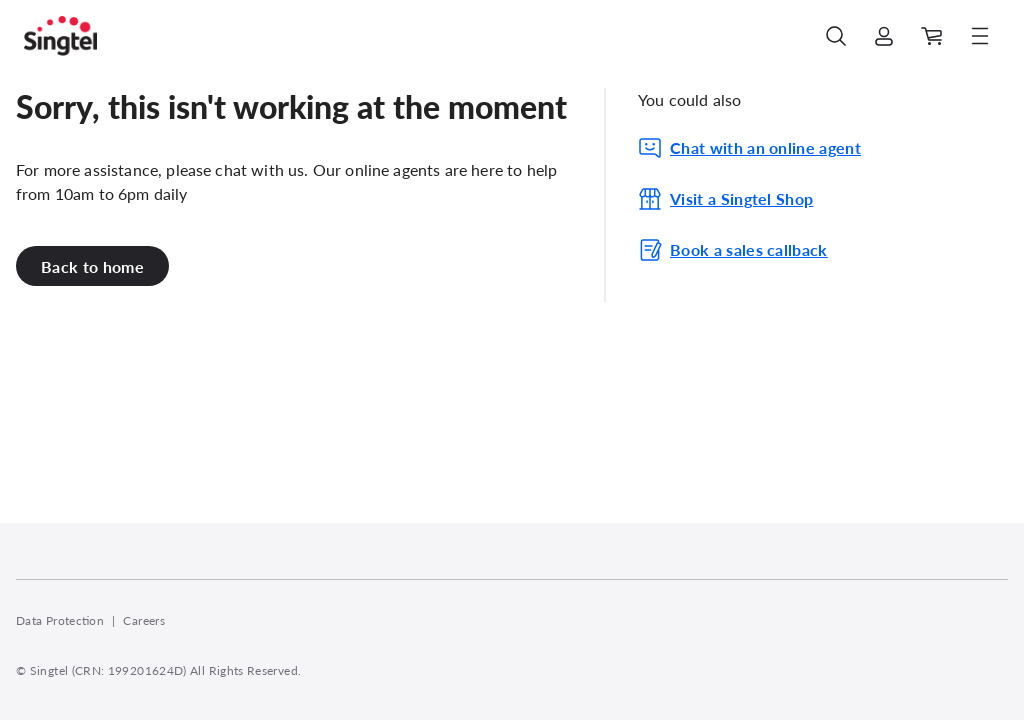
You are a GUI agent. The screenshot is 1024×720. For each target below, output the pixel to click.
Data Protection (60, 620)
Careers (144, 620)
